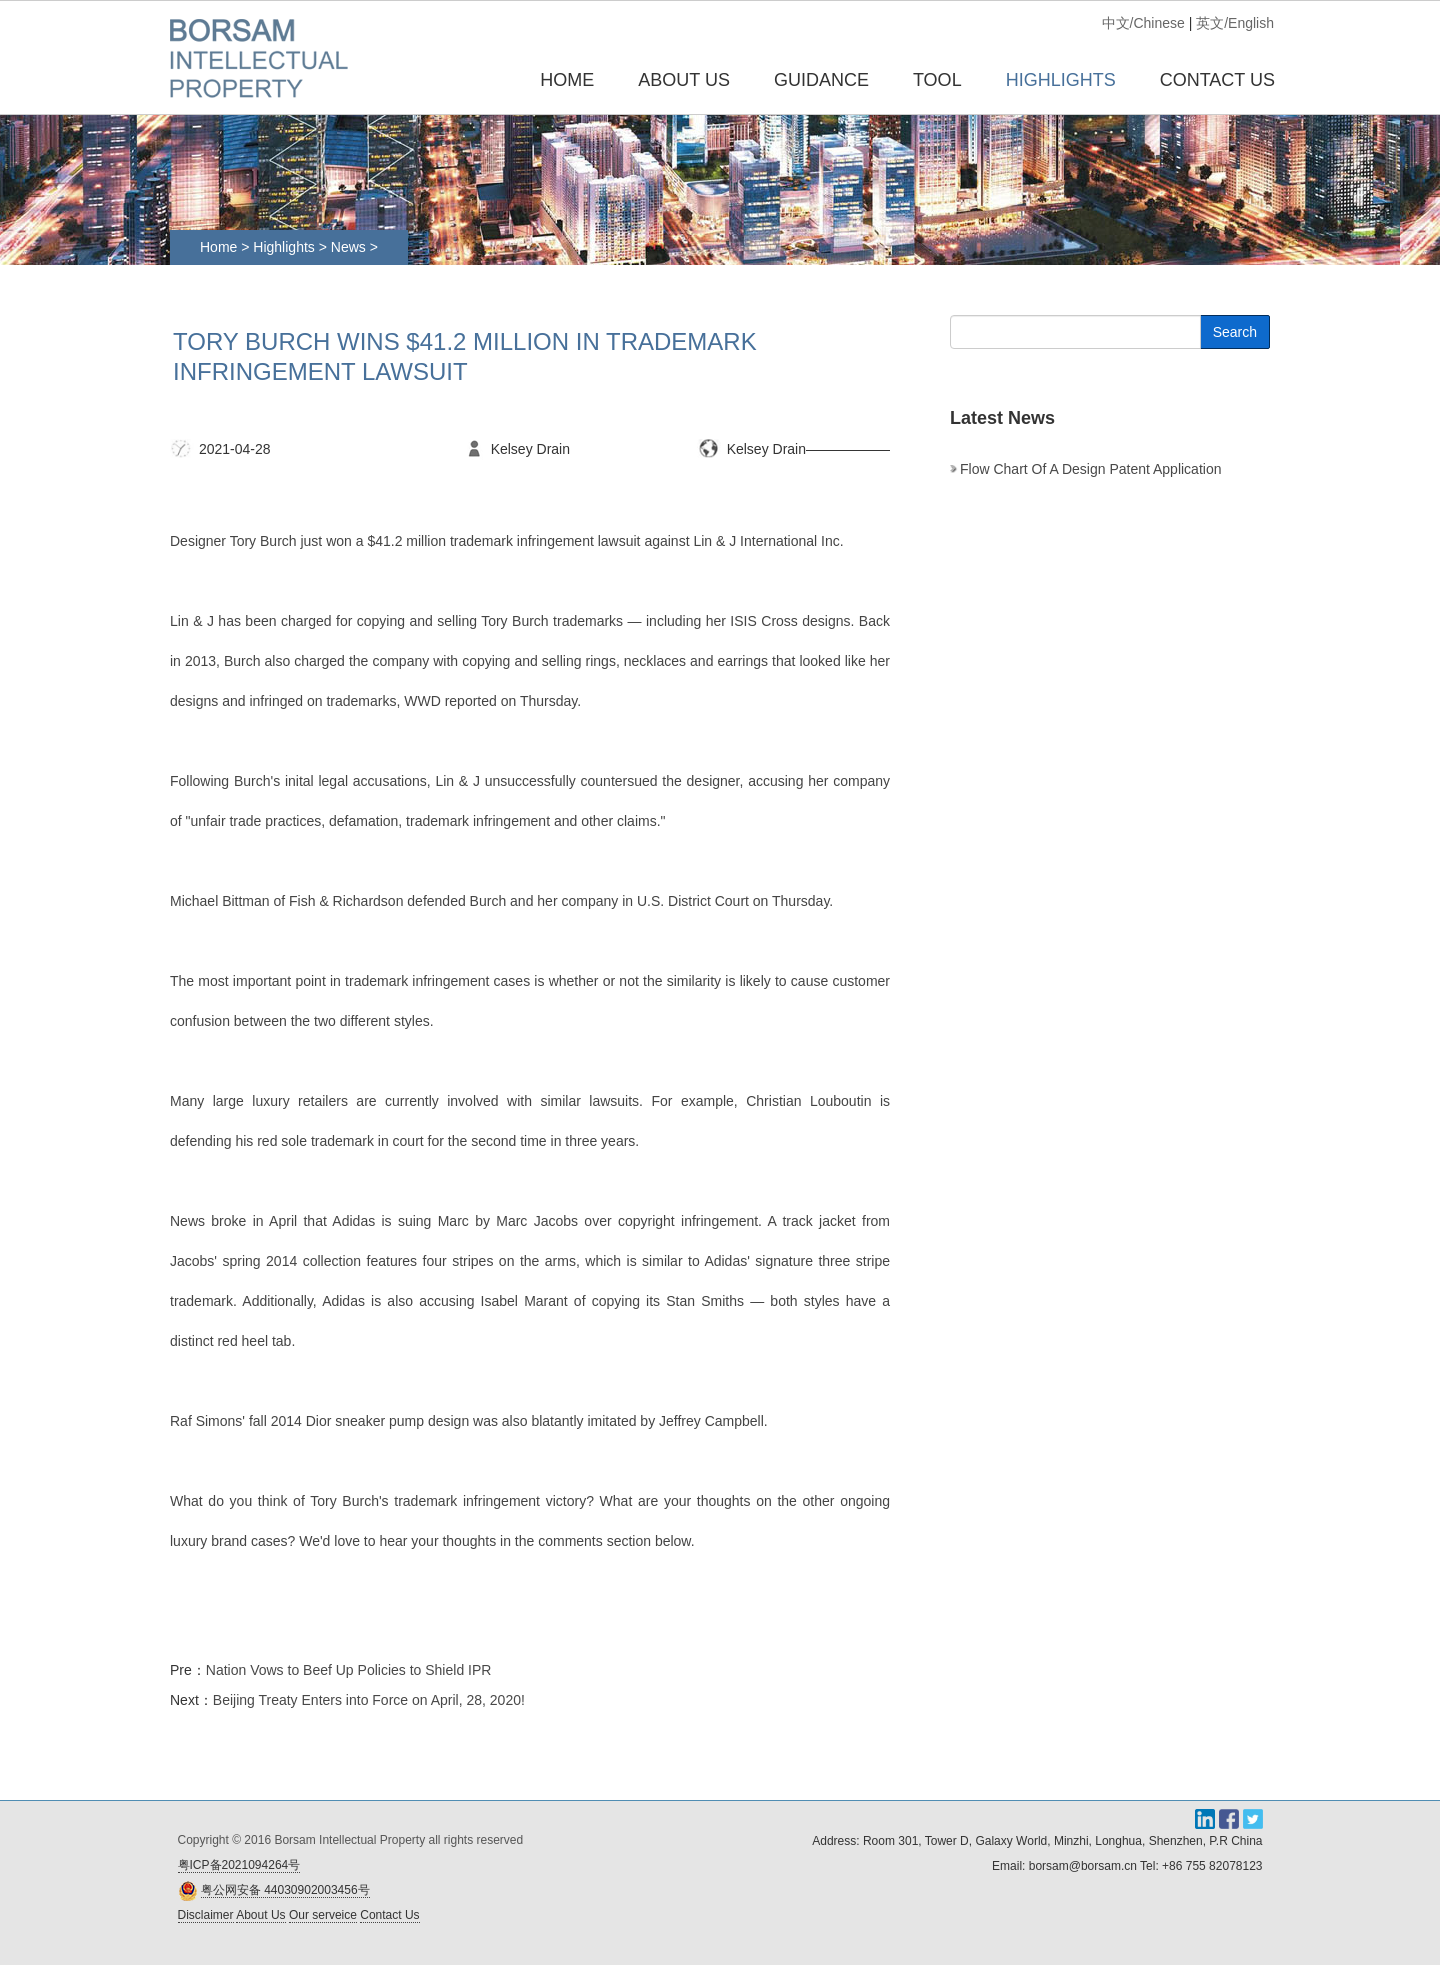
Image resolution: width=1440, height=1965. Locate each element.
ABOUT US (684, 80)
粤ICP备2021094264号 (239, 1865)
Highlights (283, 247)
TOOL (937, 80)
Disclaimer (206, 1915)
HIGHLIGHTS (1061, 80)
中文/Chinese (1143, 23)
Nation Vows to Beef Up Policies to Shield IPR (349, 1670)
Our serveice (323, 1915)
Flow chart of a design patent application (1090, 469)
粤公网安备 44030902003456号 (285, 1890)
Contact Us (389, 1915)
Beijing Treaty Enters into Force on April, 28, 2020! (369, 1700)
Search (1235, 332)
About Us (260, 1915)
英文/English (1235, 23)
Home (567, 80)
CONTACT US (1217, 80)
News (350, 247)
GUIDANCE (821, 80)
